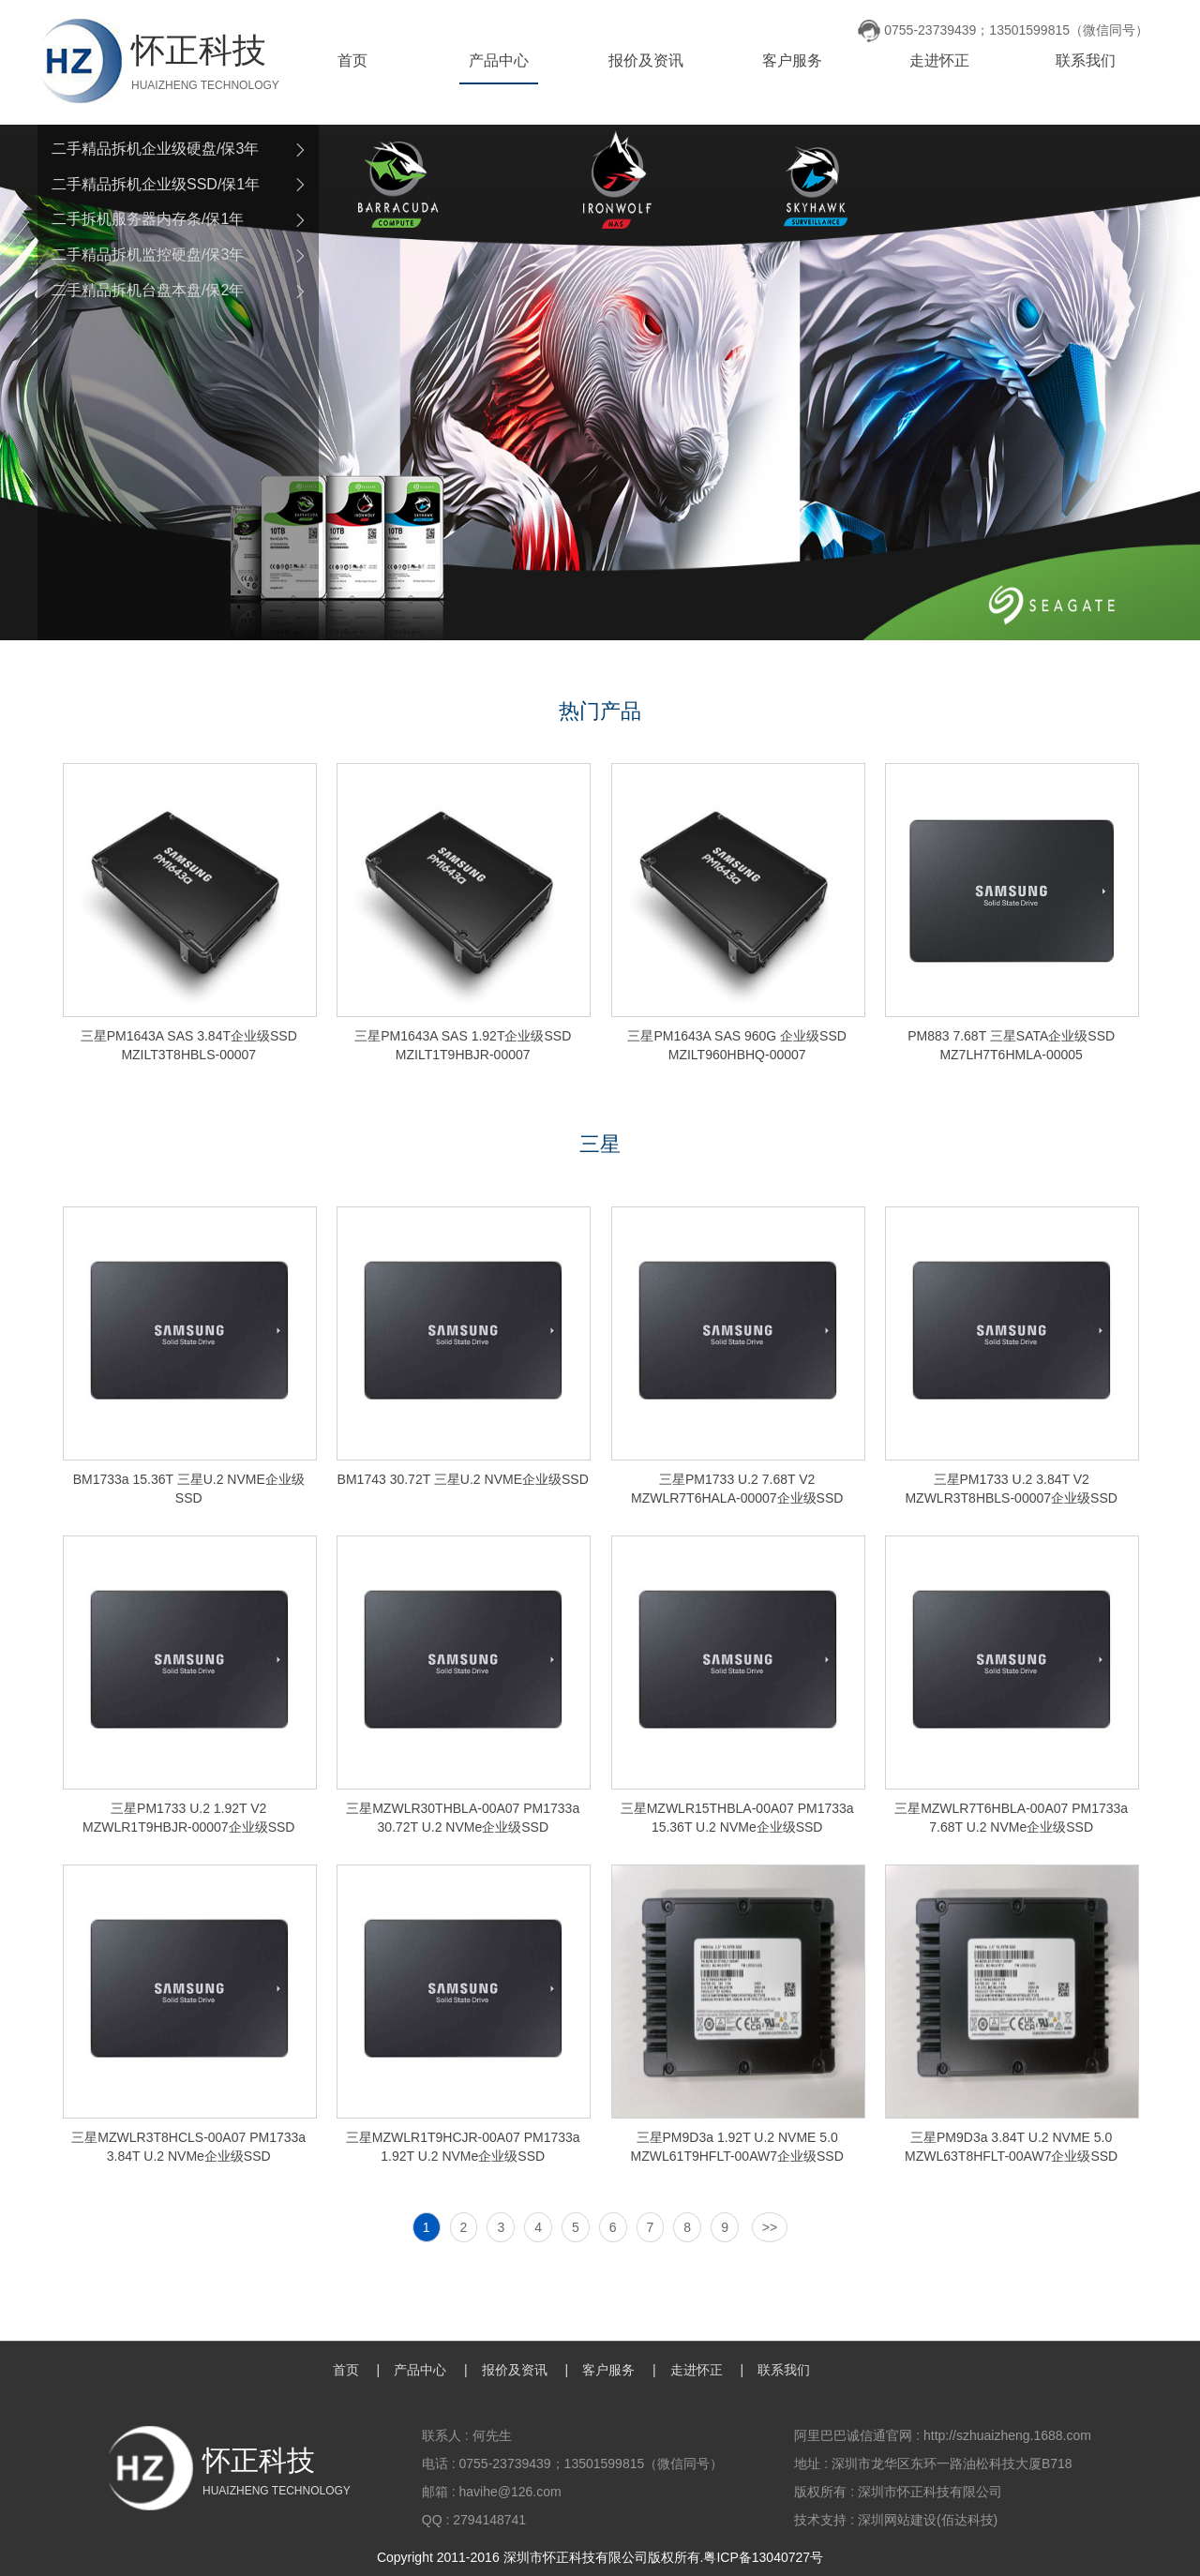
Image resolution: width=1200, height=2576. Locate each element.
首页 (353, 60)
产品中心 (499, 60)
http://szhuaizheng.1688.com (1007, 2435)
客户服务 (792, 60)
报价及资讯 (645, 60)
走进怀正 (939, 60)
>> (769, 2227)
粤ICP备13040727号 (763, 2557)
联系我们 (1086, 60)
